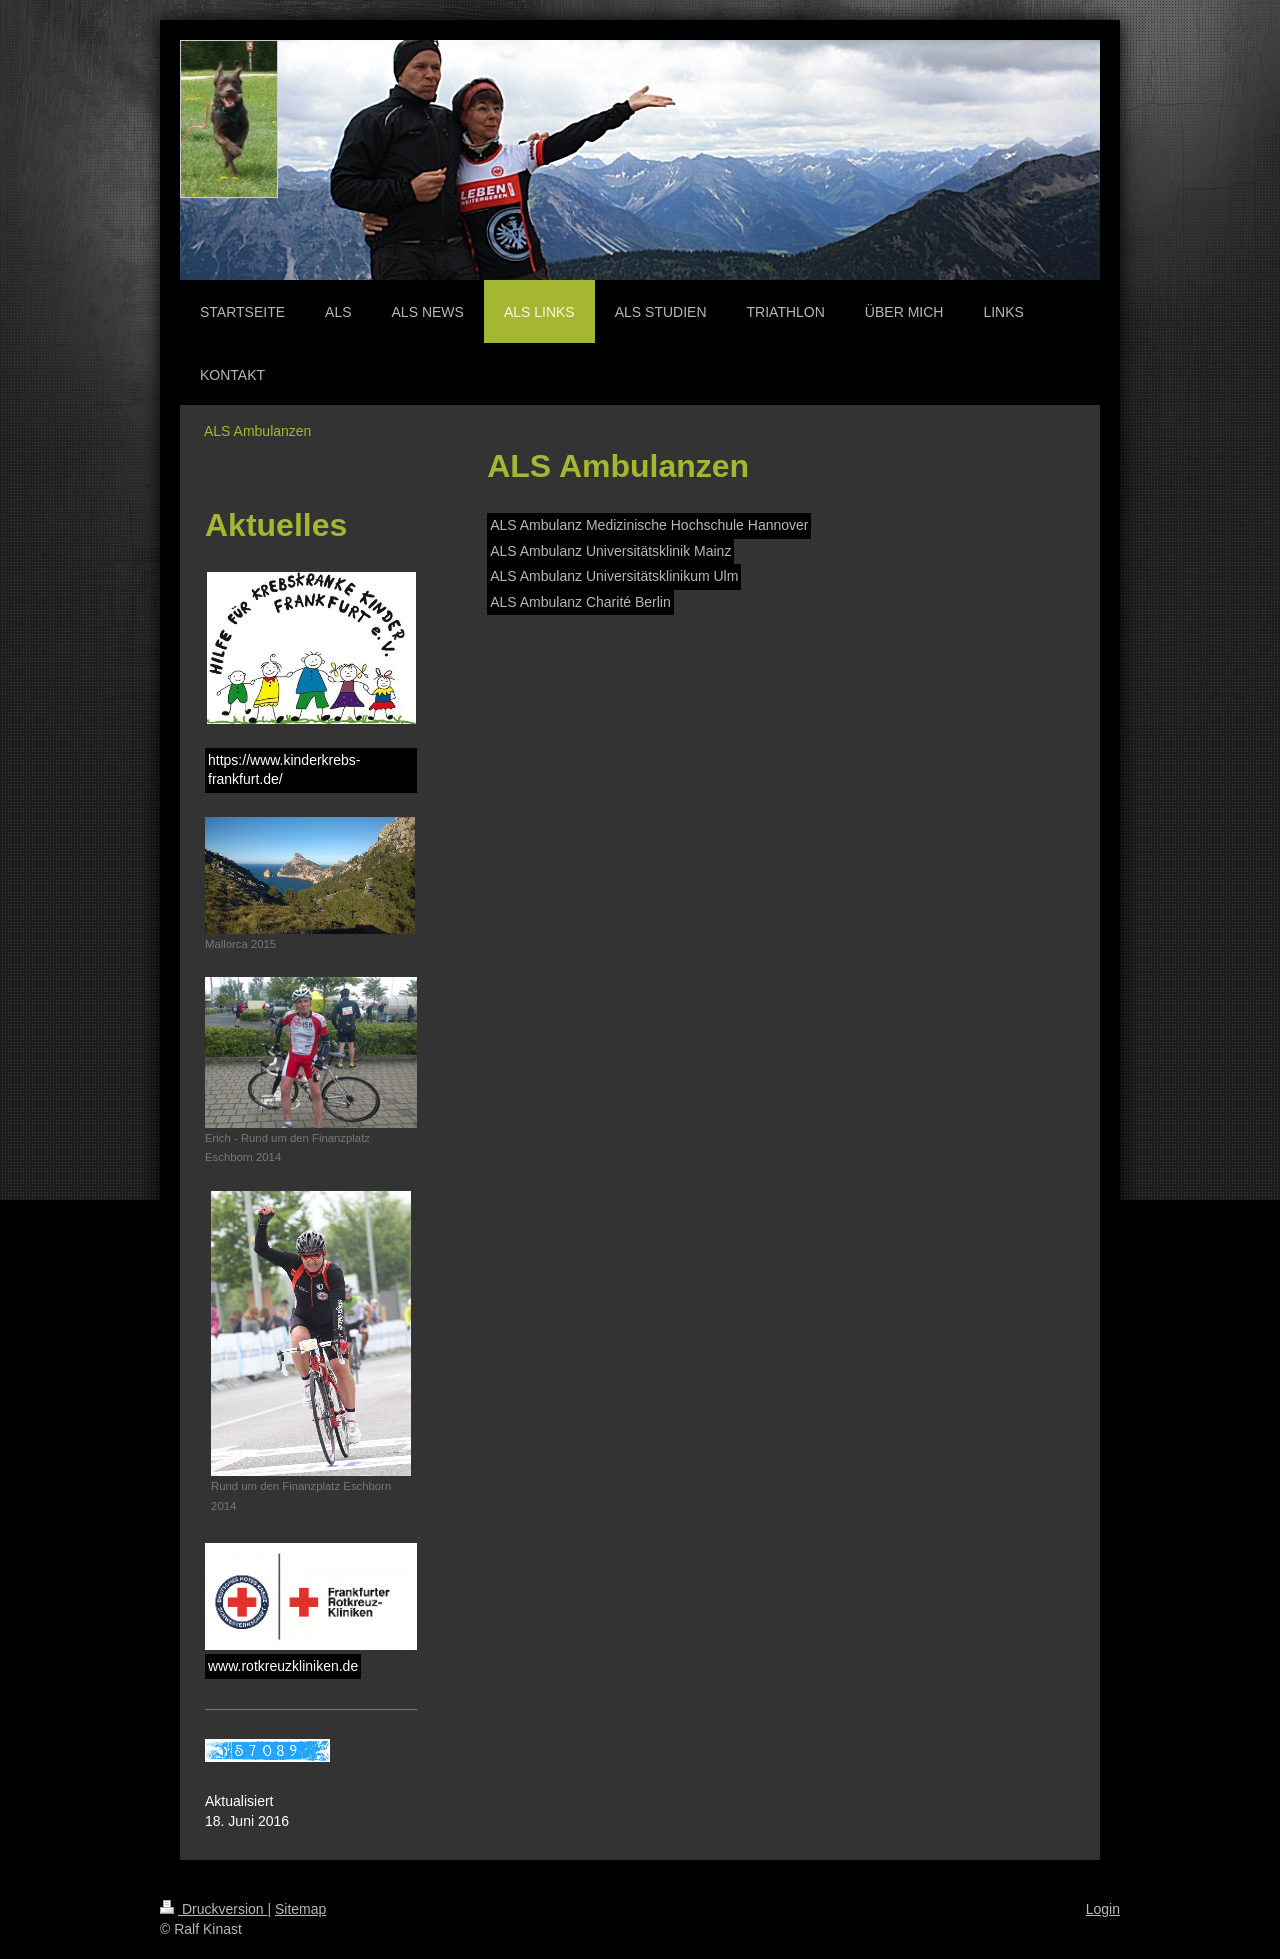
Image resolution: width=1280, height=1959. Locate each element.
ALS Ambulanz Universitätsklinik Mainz (610, 551)
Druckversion (213, 1909)
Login (1103, 1909)
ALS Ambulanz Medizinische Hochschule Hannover (649, 525)
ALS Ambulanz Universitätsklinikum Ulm (614, 576)
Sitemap (300, 1909)
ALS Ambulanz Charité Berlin (580, 602)
